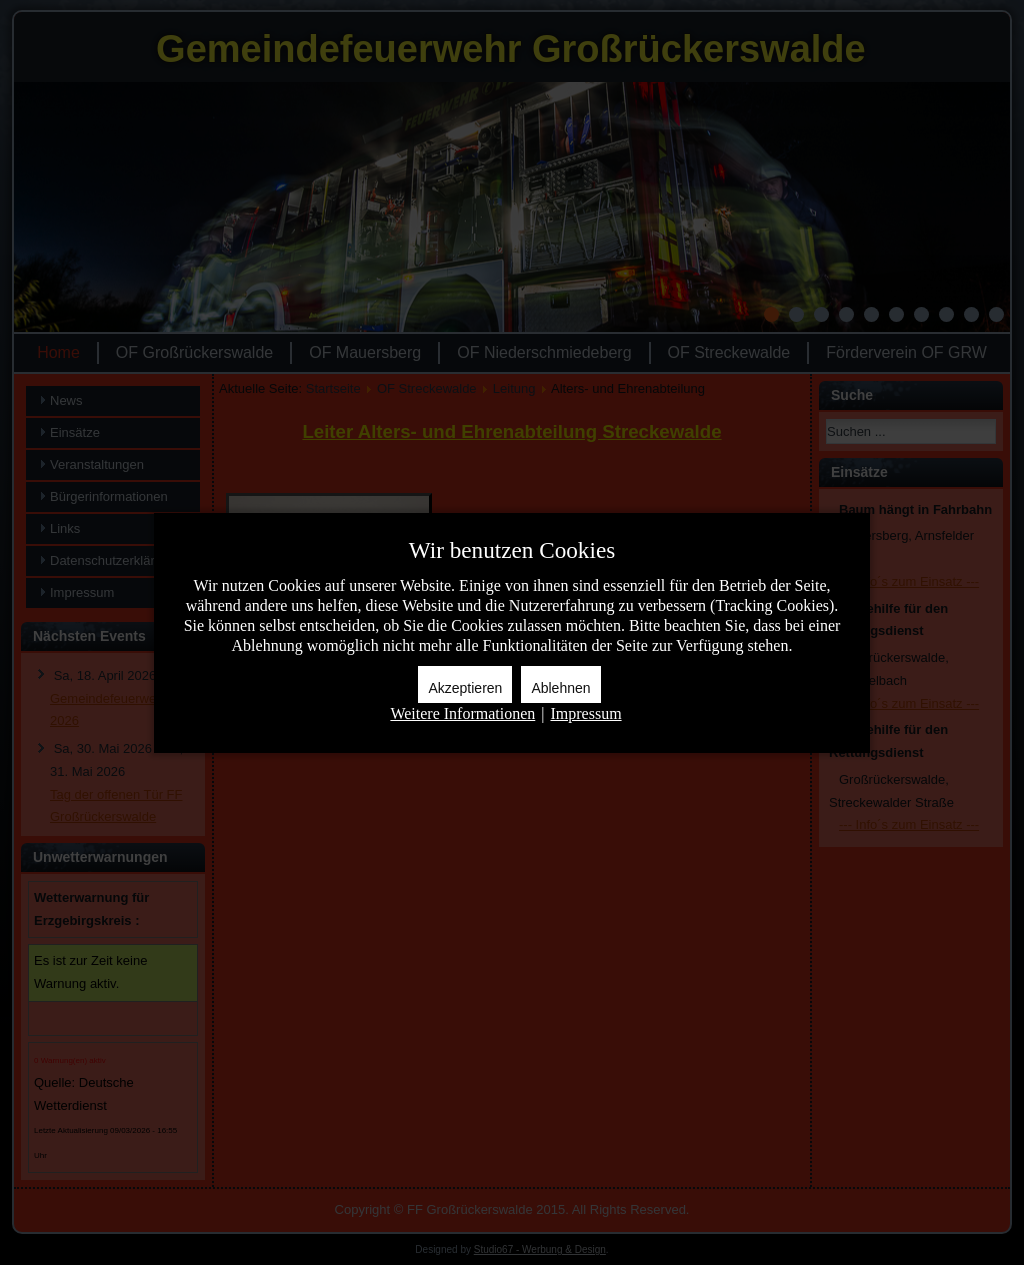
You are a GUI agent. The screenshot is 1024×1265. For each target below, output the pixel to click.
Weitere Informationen (462, 713)
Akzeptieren (465, 688)
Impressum (585, 713)
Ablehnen (560, 688)
